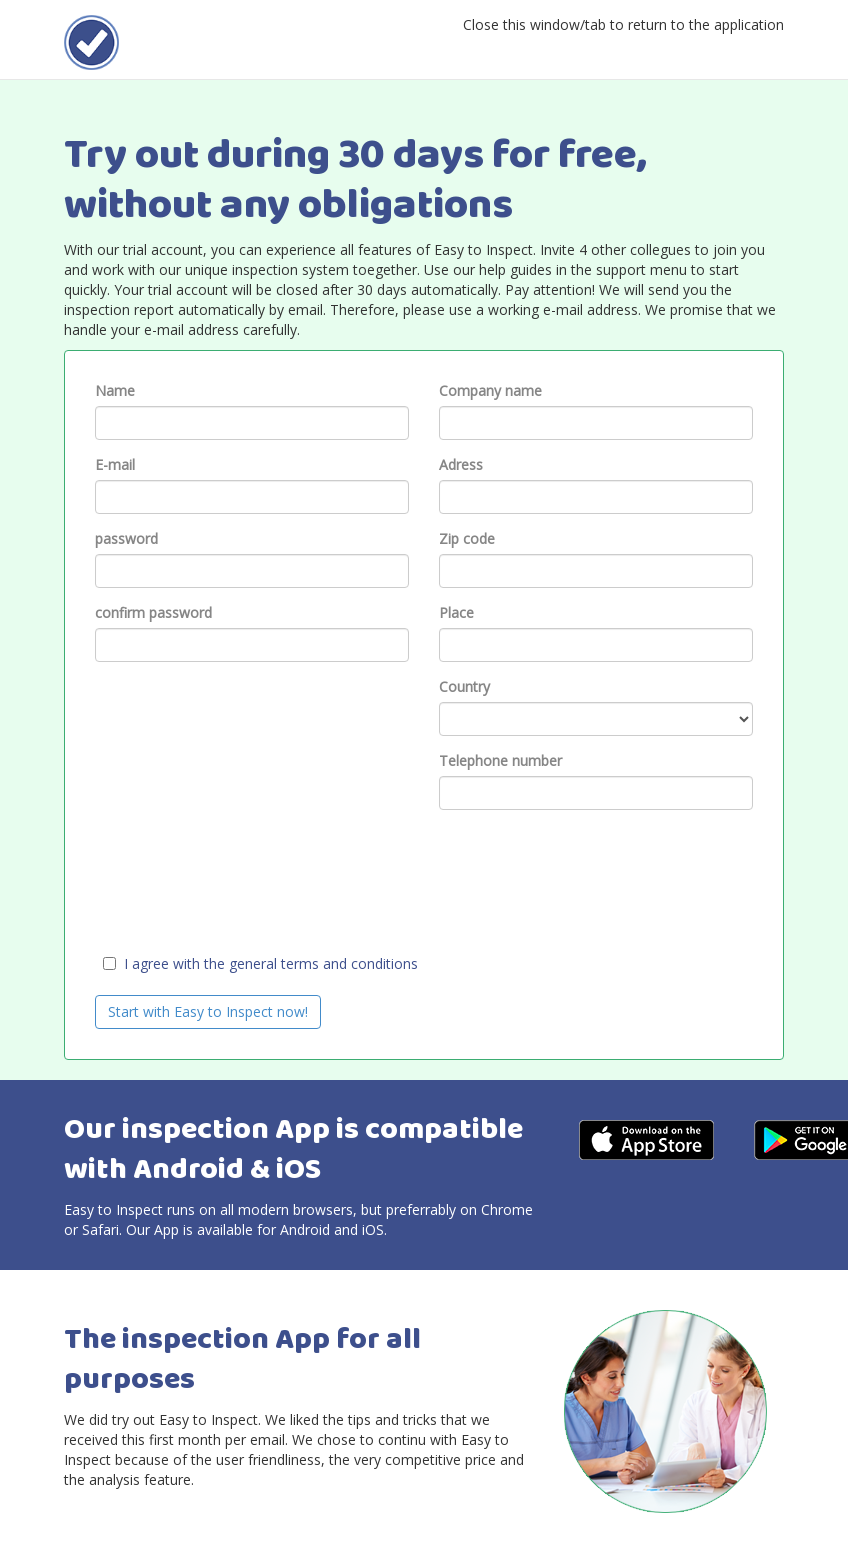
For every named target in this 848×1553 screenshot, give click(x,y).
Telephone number (500, 760)
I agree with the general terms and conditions (271, 963)
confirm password (153, 612)
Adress (461, 464)
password (126, 538)
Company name (490, 390)
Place (456, 612)
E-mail (115, 464)
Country (464, 686)
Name (115, 390)
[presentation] (247, 864)
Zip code (467, 538)
